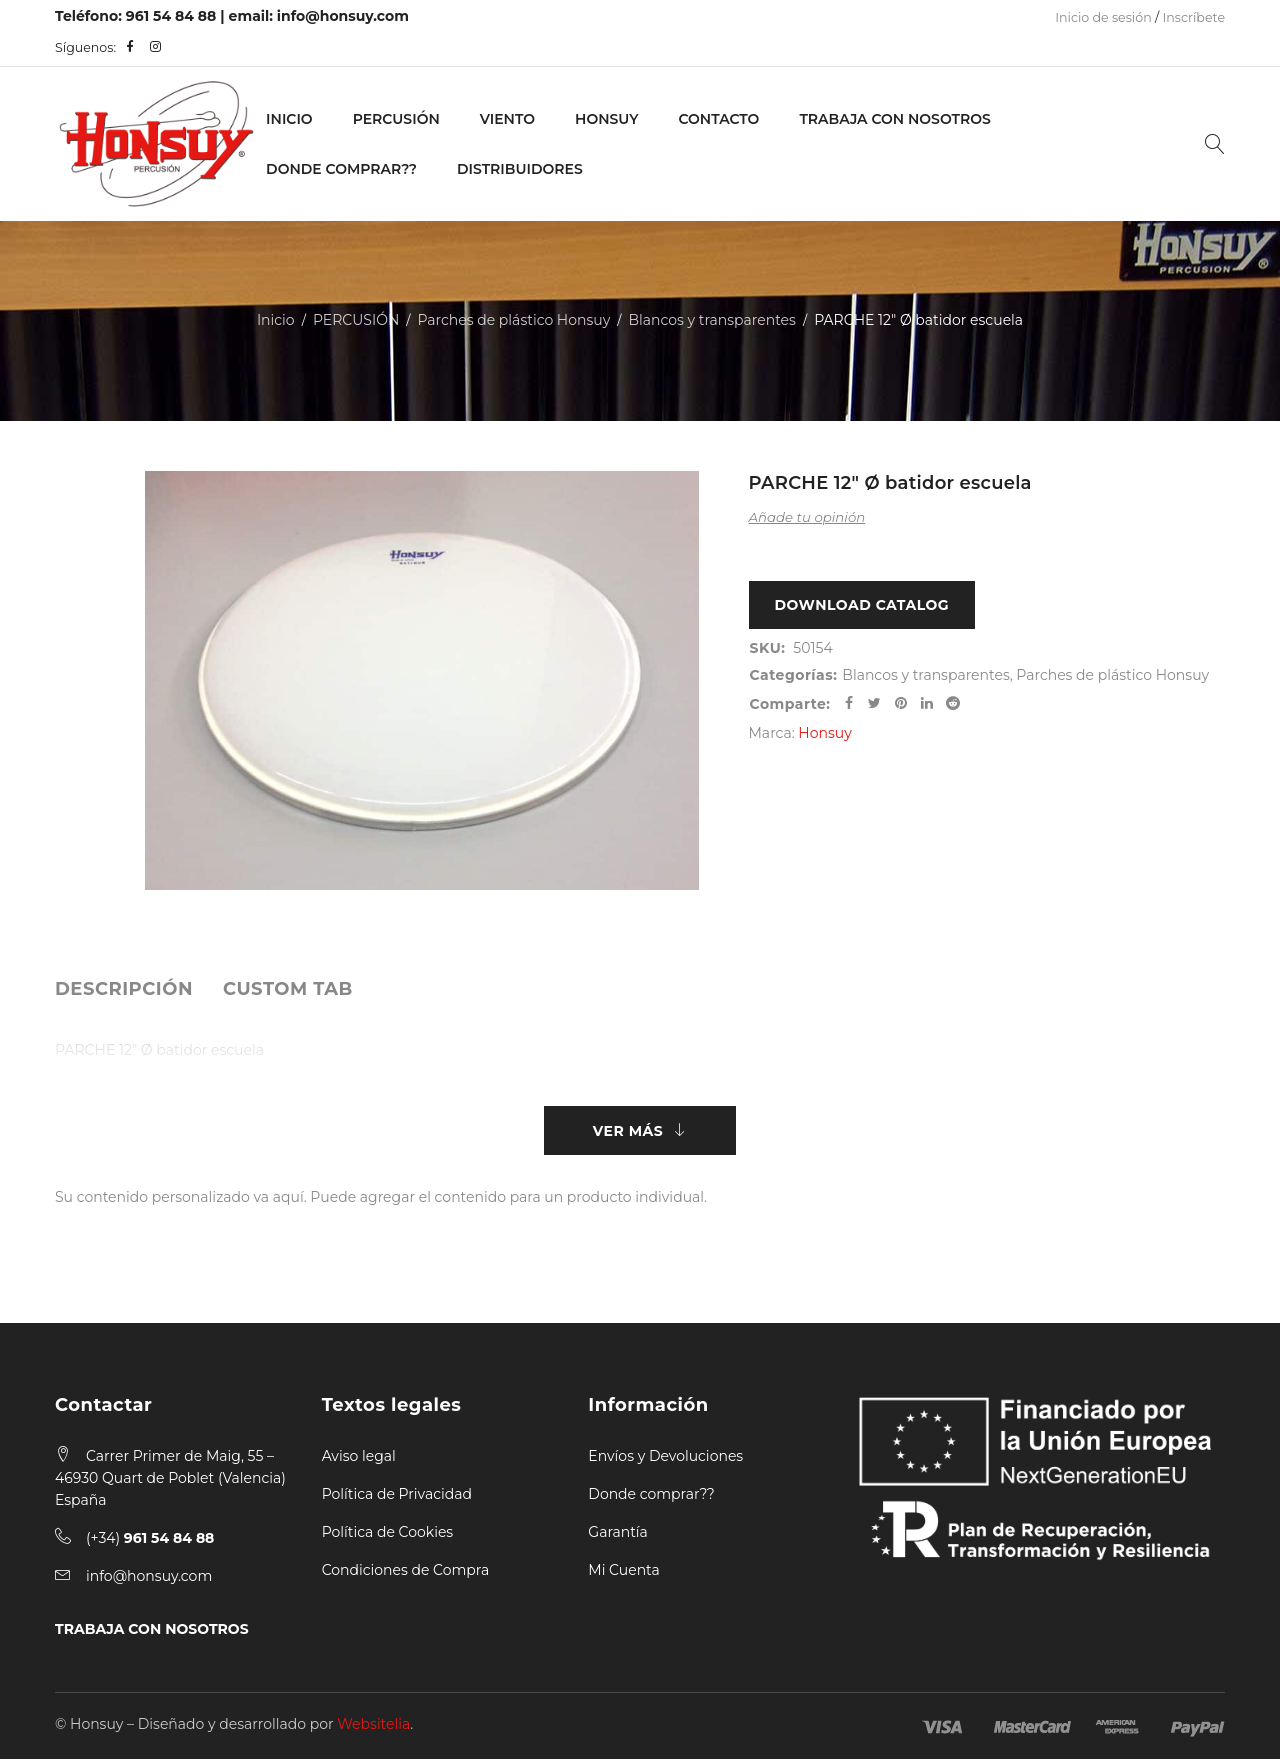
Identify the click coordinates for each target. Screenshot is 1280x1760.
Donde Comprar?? (341, 169)
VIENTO (507, 119)
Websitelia (373, 1725)
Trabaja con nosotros (894, 119)
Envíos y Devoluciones (665, 1457)
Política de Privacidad (397, 1495)
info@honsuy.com (343, 16)
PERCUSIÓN (396, 119)
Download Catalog (862, 606)
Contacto (718, 119)
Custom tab (288, 989)
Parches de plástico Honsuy (514, 320)
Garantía (618, 1533)
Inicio (289, 119)
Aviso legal (359, 1457)
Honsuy (606, 119)
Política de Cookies (388, 1533)
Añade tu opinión (807, 517)
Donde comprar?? (651, 1495)
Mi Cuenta (623, 1571)
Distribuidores (520, 169)
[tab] (124, 989)
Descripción (124, 989)
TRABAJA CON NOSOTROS (152, 1630)
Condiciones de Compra (406, 1571)
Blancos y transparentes (712, 320)
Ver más (628, 1131)
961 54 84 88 (171, 16)
